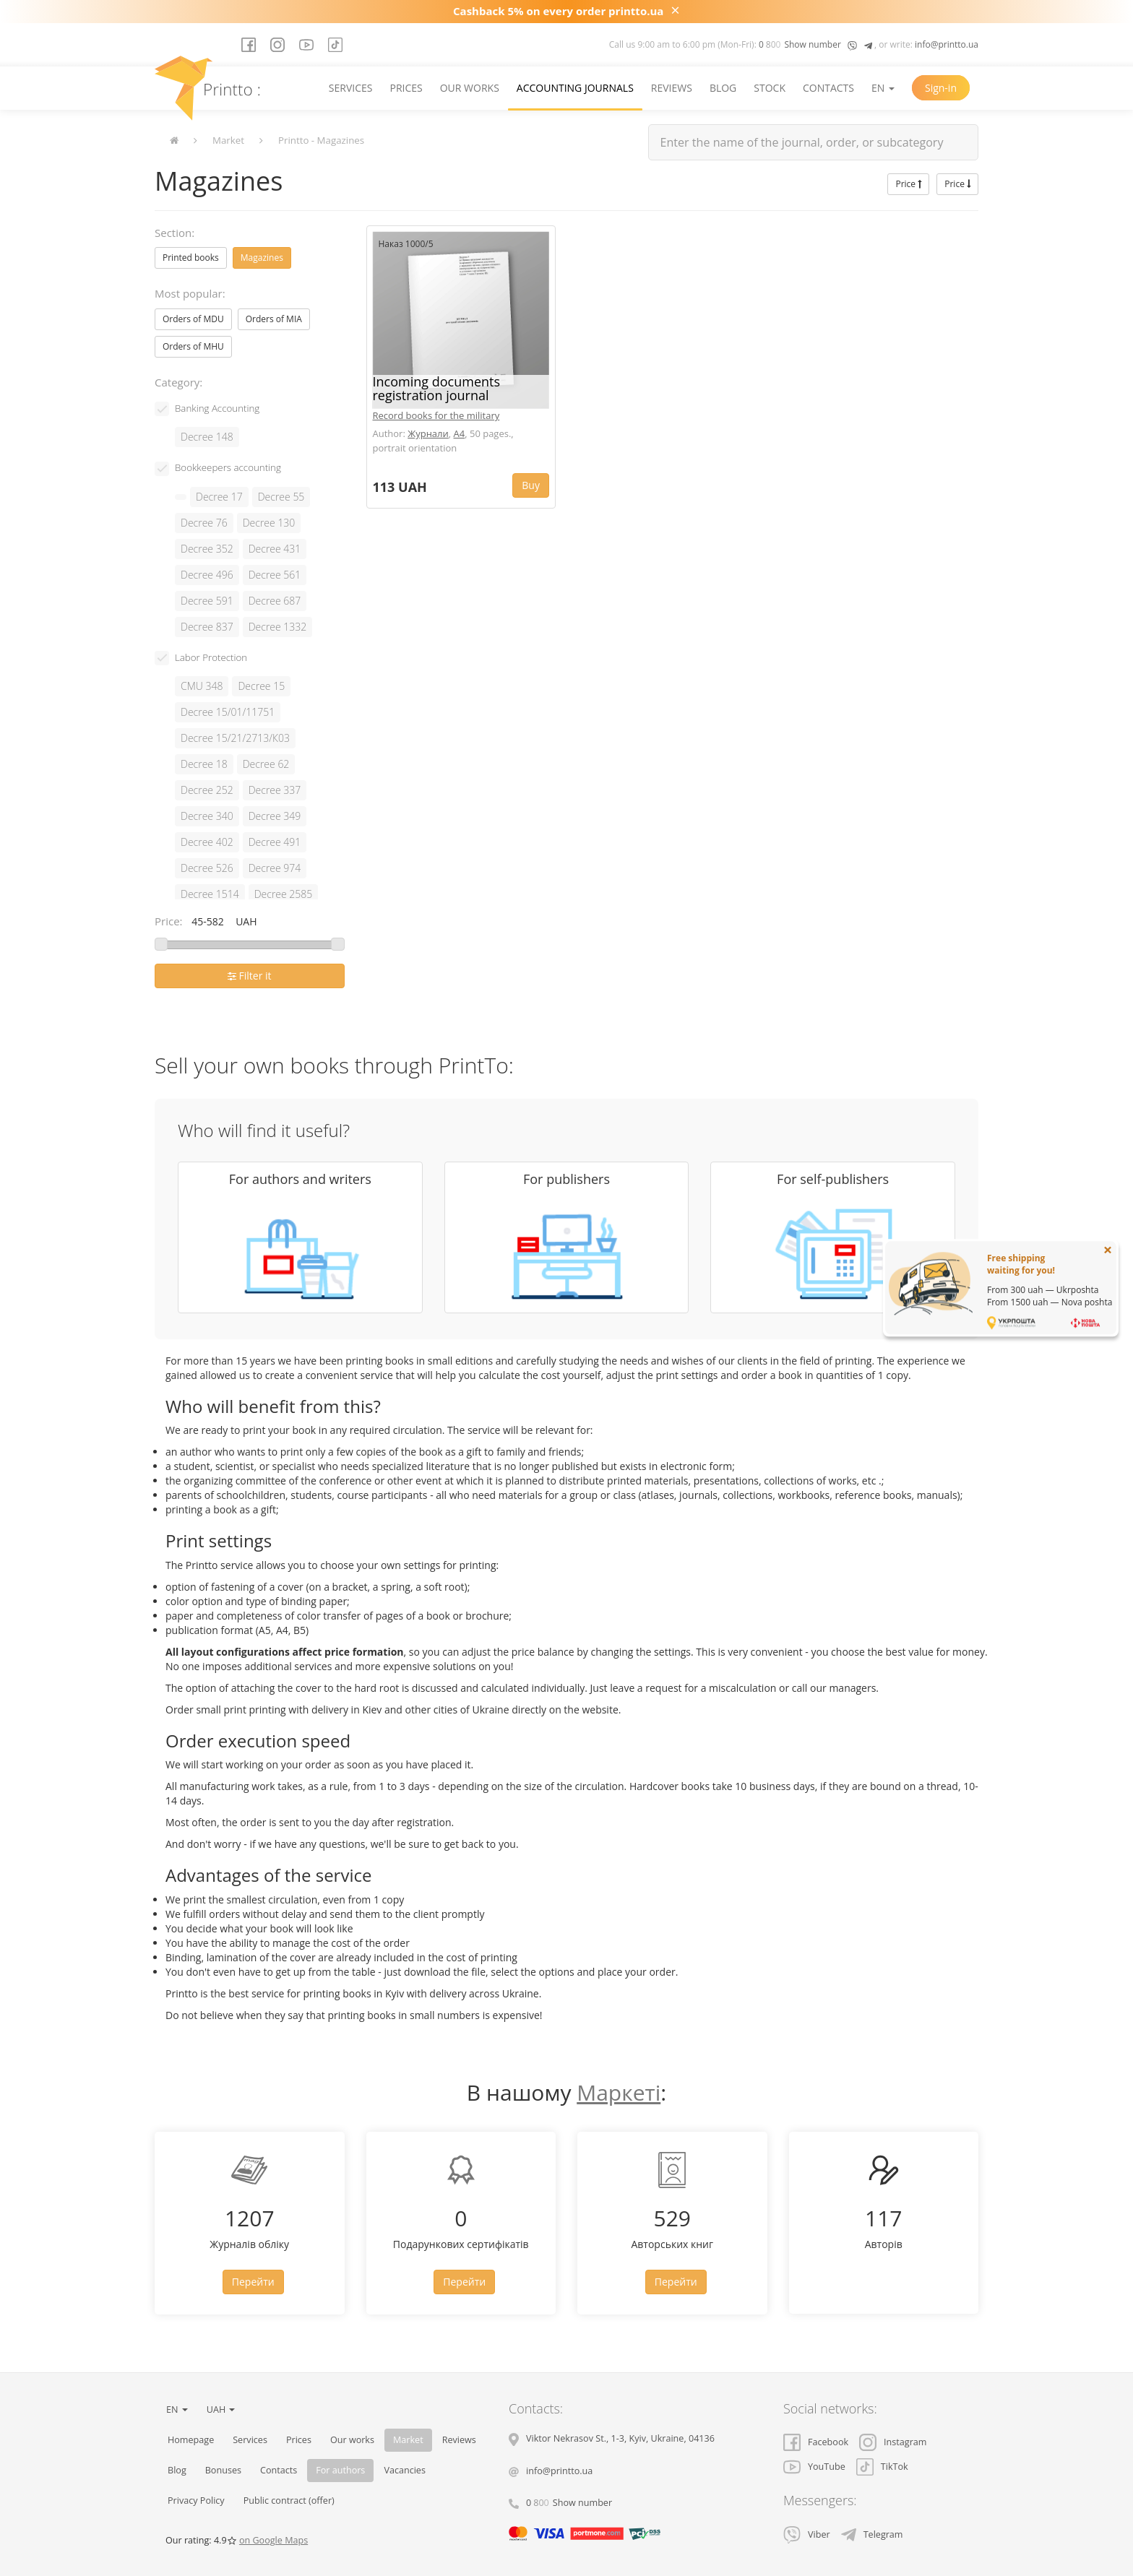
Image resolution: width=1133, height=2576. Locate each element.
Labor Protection (211, 657)
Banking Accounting (217, 408)
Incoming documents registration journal (437, 389)
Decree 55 (281, 496)
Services (351, 88)
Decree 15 (261, 686)
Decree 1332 (278, 627)
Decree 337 (275, 790)
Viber (806, 2534)
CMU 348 (202, 686)
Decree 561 (275, 575)
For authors (340, 2470)
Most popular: (190, 293)
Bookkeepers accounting (228, 467)
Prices (405, 88)
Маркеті (618, 2092)
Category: (178, 382)
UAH (221, 2409)
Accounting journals (575, 88)
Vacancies (405, 2470)
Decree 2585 (283, 894)
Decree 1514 (210, 894)
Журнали (428, 433)
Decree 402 (207, 842)
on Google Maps (273, 2540)
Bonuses (223, 2470)
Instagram (892, 2442)
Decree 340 (207, 816)
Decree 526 (207, 868)
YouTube (814, 2466)
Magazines (262, 257)
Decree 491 (275, 842)
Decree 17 (219, 496)
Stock (769, 88)
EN (883, 88)
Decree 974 (275, 868)
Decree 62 (266, 764)
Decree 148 (207, 437)
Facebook (815, 2442)
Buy (531, 485)
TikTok (882, 2466)
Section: (174, 232)
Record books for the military (436, 415)
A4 (459, 433)
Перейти (253, 2281)
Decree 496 (207, 575)
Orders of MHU (193, 346)
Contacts (828, 88)
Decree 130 (269, 523)
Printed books (191, 257)
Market (228, 140)
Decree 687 (275, 601)
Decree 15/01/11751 (228, 712)
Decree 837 (207, 627)
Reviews (671, 88)
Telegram (872, 2534)
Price (908, 184)
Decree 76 (204, 523)
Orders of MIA (274, 319)
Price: (169, 921)
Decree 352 (207, 549)
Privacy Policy (196, 2500)
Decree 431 (275, 549)
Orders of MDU (193, 319)
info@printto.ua (946, 44)
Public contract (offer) (289, 2500)
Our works (469, 88)
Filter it (250, 975)
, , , (620, 2438)
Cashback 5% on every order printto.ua (558, 11)
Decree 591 (207, 601)
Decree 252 (207, 790)
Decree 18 (204, 764)
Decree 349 (275, 816)
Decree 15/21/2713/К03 (235, 738)
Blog (723, 88)
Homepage (191, 2440)
